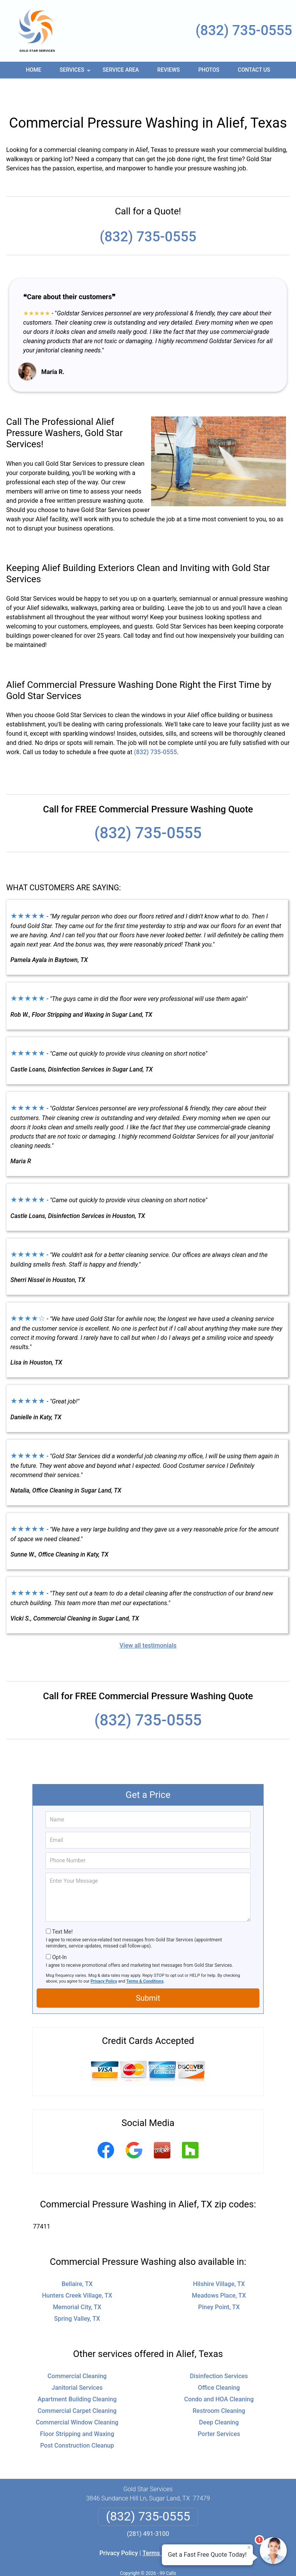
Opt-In (59, 1934)
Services (76, 72)
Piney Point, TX (219, 2284)
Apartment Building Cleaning (76, 2376)
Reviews (168, 70)
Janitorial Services (77, 2365)
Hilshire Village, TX (219, 2261)
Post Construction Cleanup (77, 2422)
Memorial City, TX (77, 2284)
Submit (148, 1975)
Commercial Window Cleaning (77, 2399)
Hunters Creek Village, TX (77, 2272)
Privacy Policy (104, 1958)
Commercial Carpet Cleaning (77, 2388)
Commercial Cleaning (76, 2353)
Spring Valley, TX (77, 2296)
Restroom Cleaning (219, 2388)
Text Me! (62, 1909)
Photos (208, 70)
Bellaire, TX (77, 2261)
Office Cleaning (219, 2365)
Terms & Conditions (145, 1958)
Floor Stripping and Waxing (77, 2411)
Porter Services (219, 2411)
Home (33, 70)
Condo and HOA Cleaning (219, 2376)
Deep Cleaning (219, 2399)
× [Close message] (249, 2547)
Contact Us (254, 70)
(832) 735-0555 (243, 30)
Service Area (121, 70)
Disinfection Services (219, 2353)
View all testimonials (148, 1622)
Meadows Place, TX (219, 2272)
